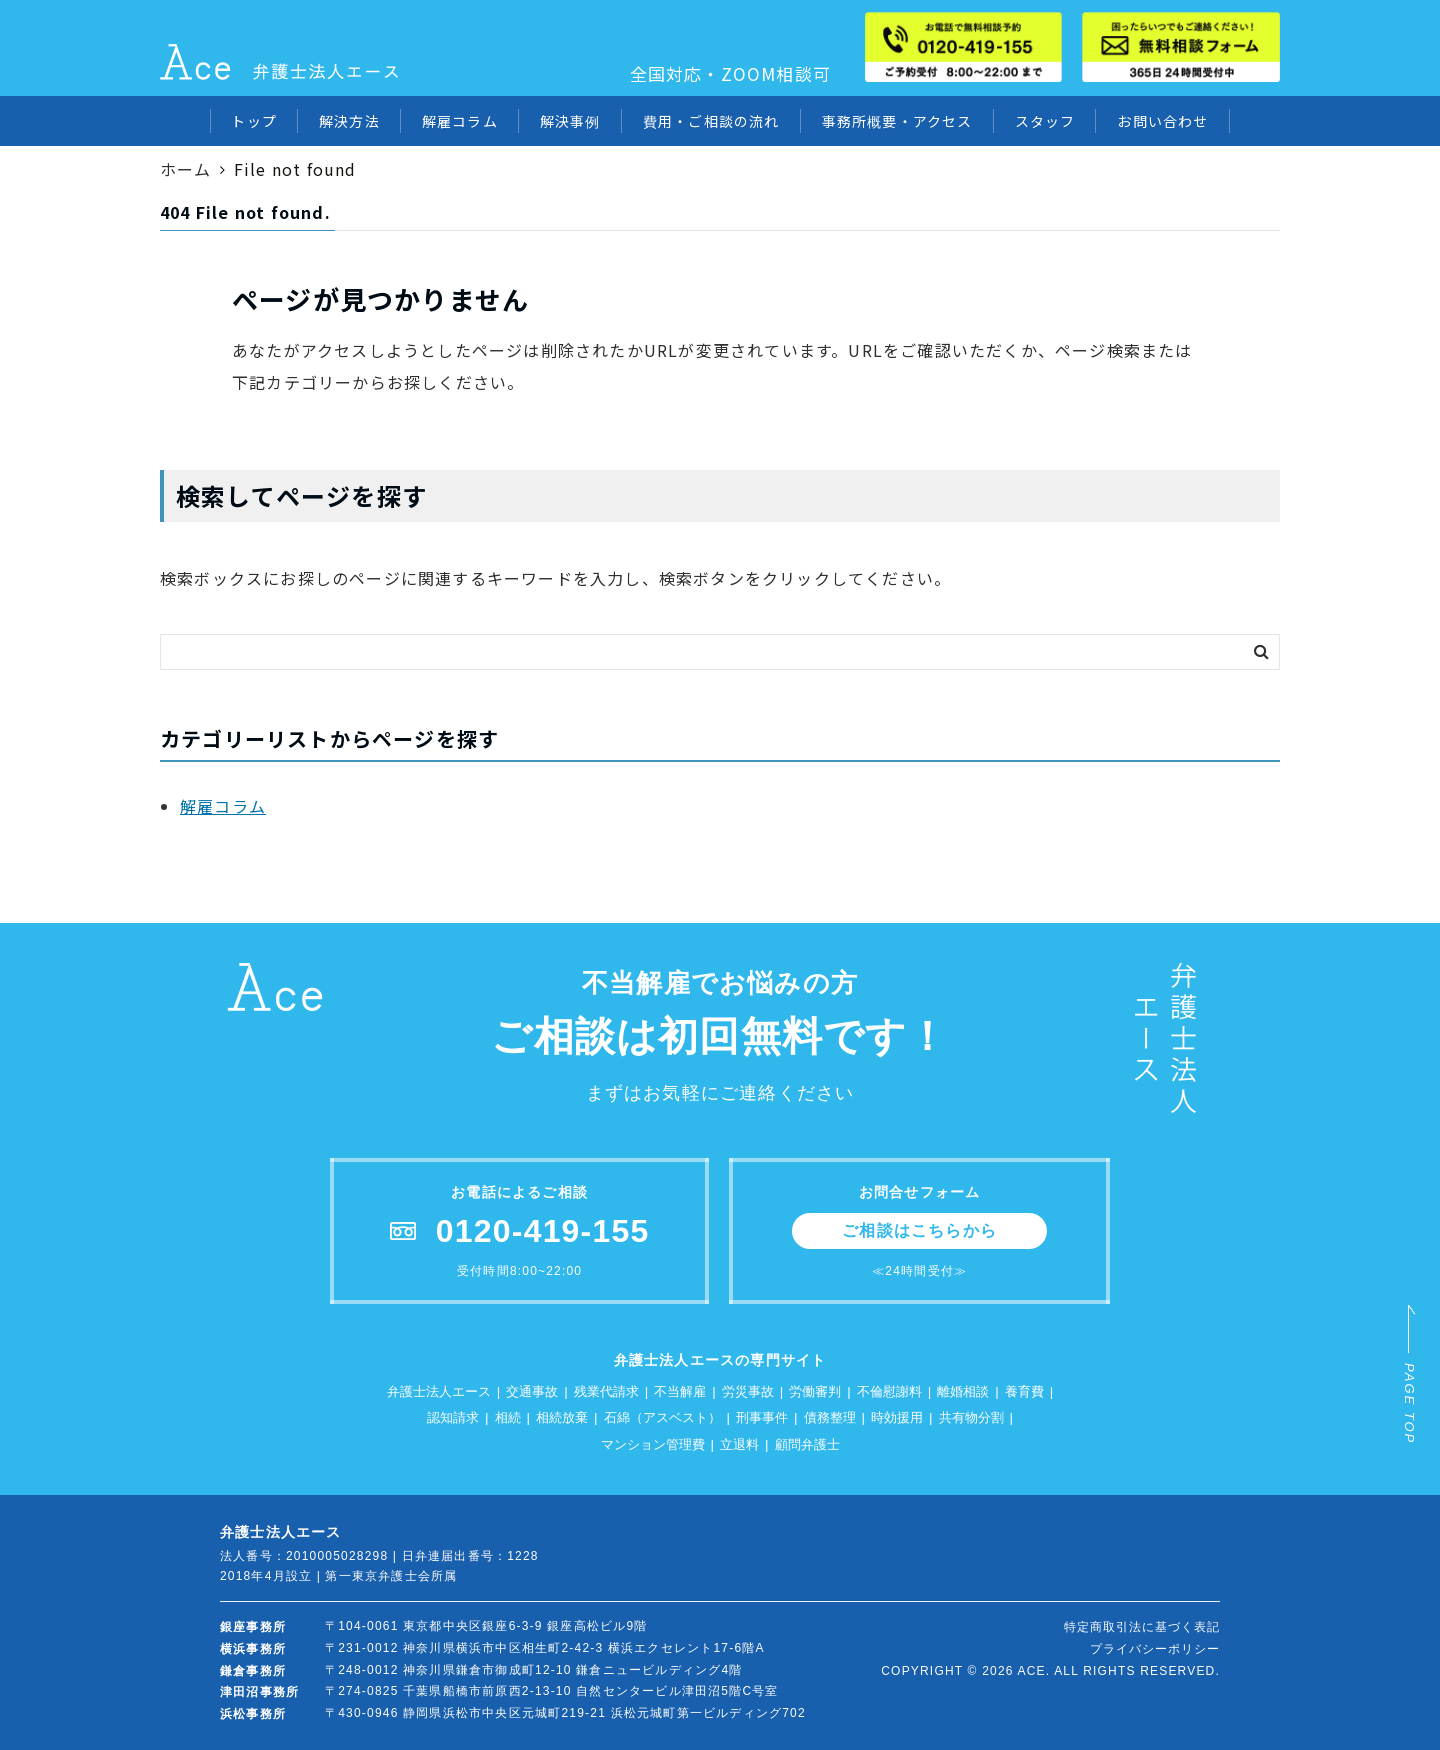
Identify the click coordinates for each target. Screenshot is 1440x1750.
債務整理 (830, 1417)
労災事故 (748, 1391)
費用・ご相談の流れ (711, 121)
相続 (508, 1417)
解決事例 (570, 121)
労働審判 (815, 1391)
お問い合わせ (1162, 121)
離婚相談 (963, 1391)
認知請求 (453, 1417)
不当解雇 (680, 1391)
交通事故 (532, 1391)
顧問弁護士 (807, 1444)
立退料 (739, 1444)
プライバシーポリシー (1155, 1649)
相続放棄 (562, 1417)
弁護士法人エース (439, 1391)
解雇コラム (460, 121)
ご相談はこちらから (919, 1230)
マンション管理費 (653, 1444)
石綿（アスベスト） (662, 1417)
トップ (254, 121)
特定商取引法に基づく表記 (1142, 1627)
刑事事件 (762, 1417)
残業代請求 (606, 1391)
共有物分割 (971, 1417)
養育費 (1024, 1391)
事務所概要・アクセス (897, 121)
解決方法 (349, 121)
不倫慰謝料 (889, 1391)
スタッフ (1045, 121)
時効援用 (897, 1417)
